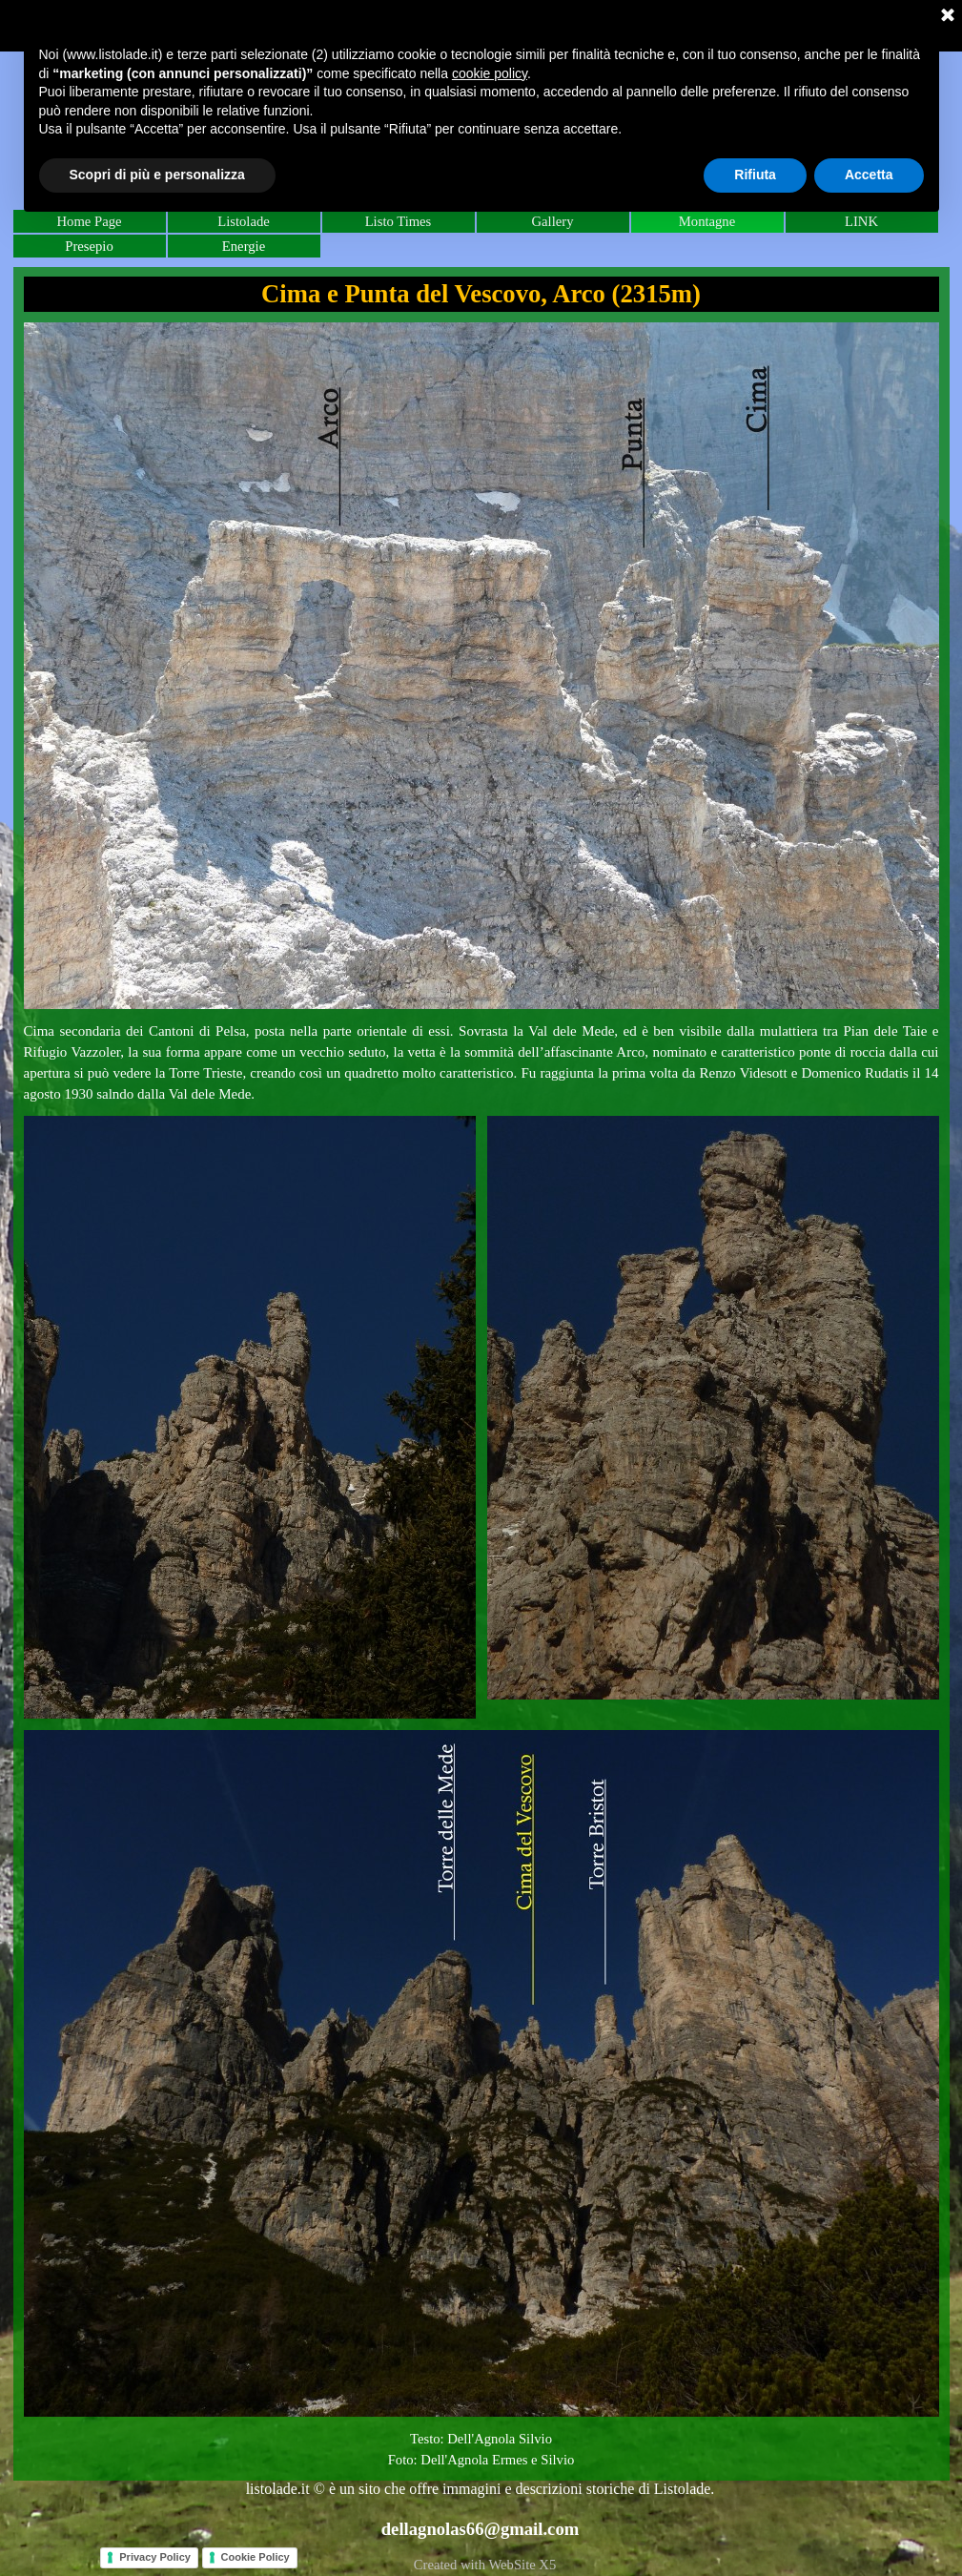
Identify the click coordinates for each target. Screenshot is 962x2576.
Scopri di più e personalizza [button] (157, 174)
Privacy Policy (155, 2557)
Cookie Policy (255, 2557)
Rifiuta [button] (755, 174)
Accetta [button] (869, 174)
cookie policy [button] (489, 73)
